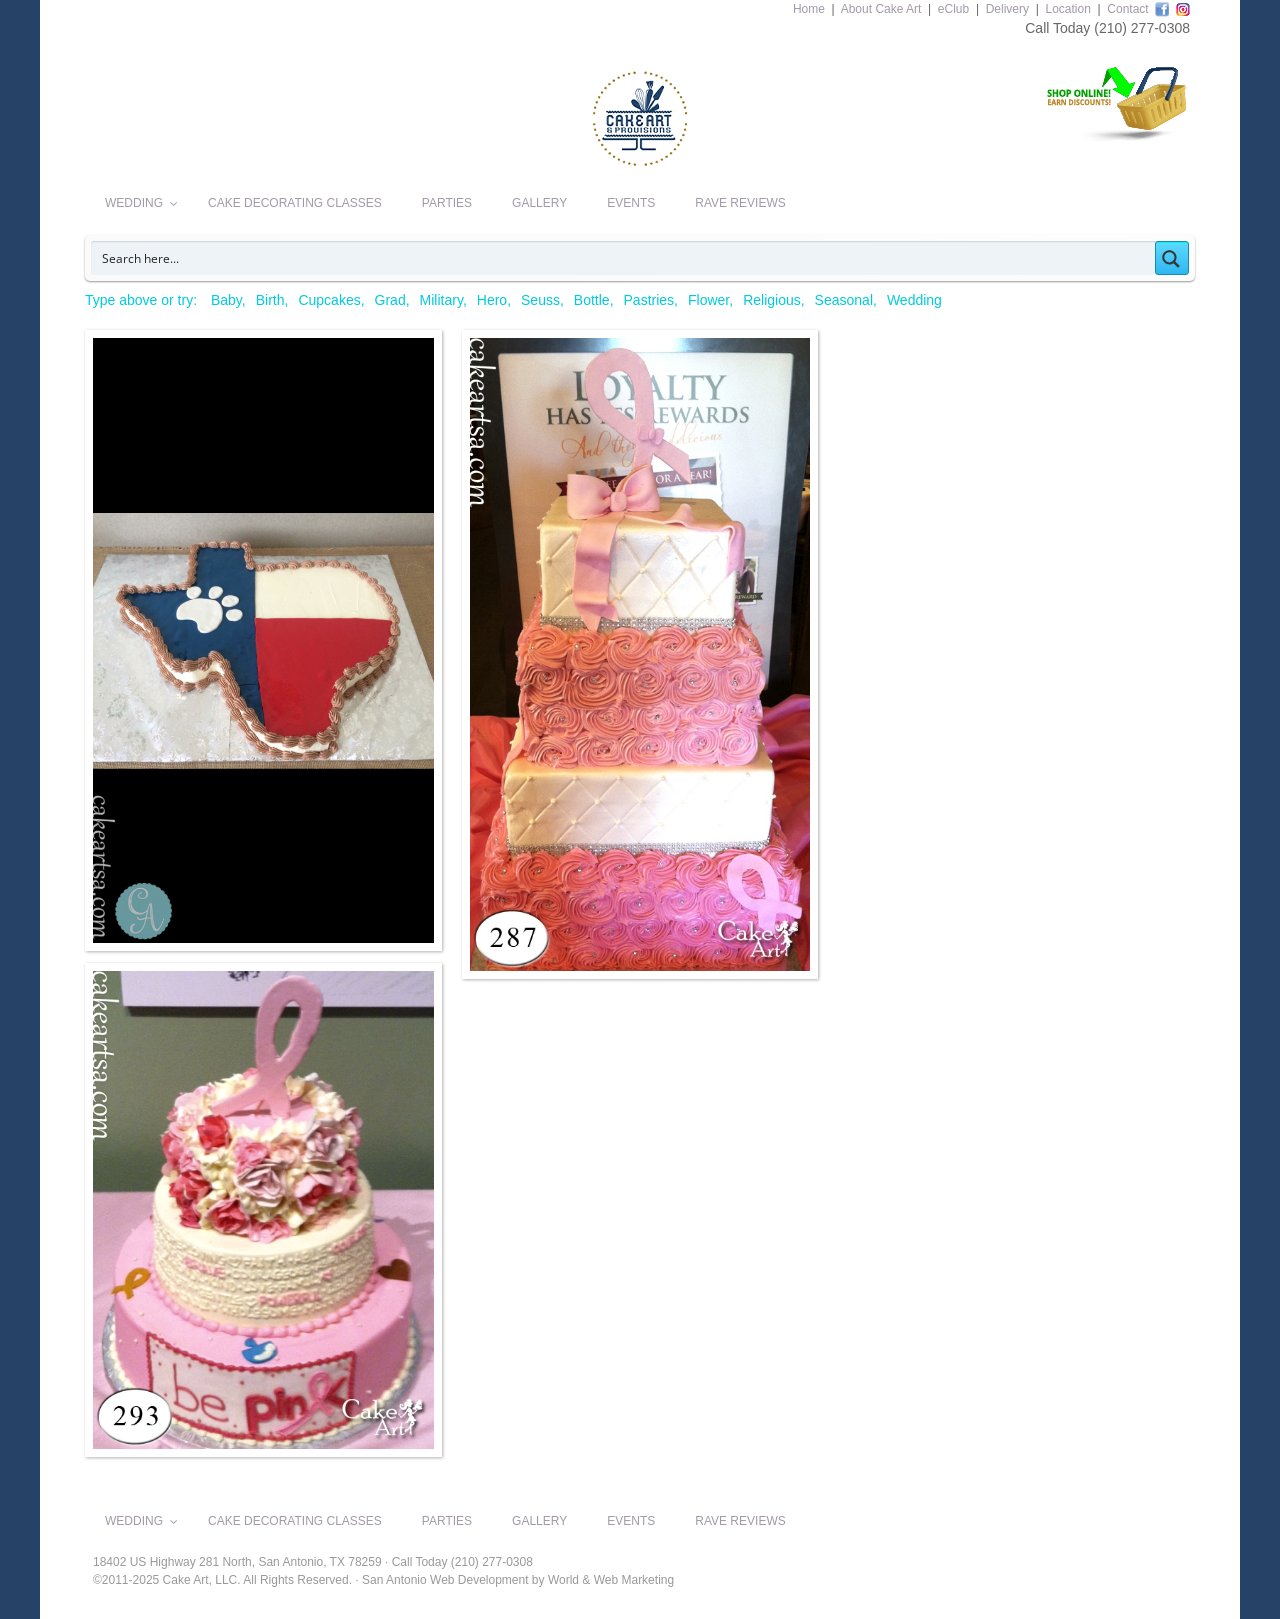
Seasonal (844, 300)
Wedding (914, 300)
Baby (226, 300)
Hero (492, 300)
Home (809, 9)
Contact (1127, 9)
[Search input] (624, 258)
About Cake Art (881, 9)
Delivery (1007, 9)
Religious (772, 300)
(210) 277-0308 (1142, 28)
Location (1067, 9)
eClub (953, 9)
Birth (270, 300)
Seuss (540, 300)
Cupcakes (329, 300)
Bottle (592, 300)
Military (441, 300)
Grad (390, 300)
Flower (708, 300)
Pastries (649, 300)
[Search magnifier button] (1172, 258)
